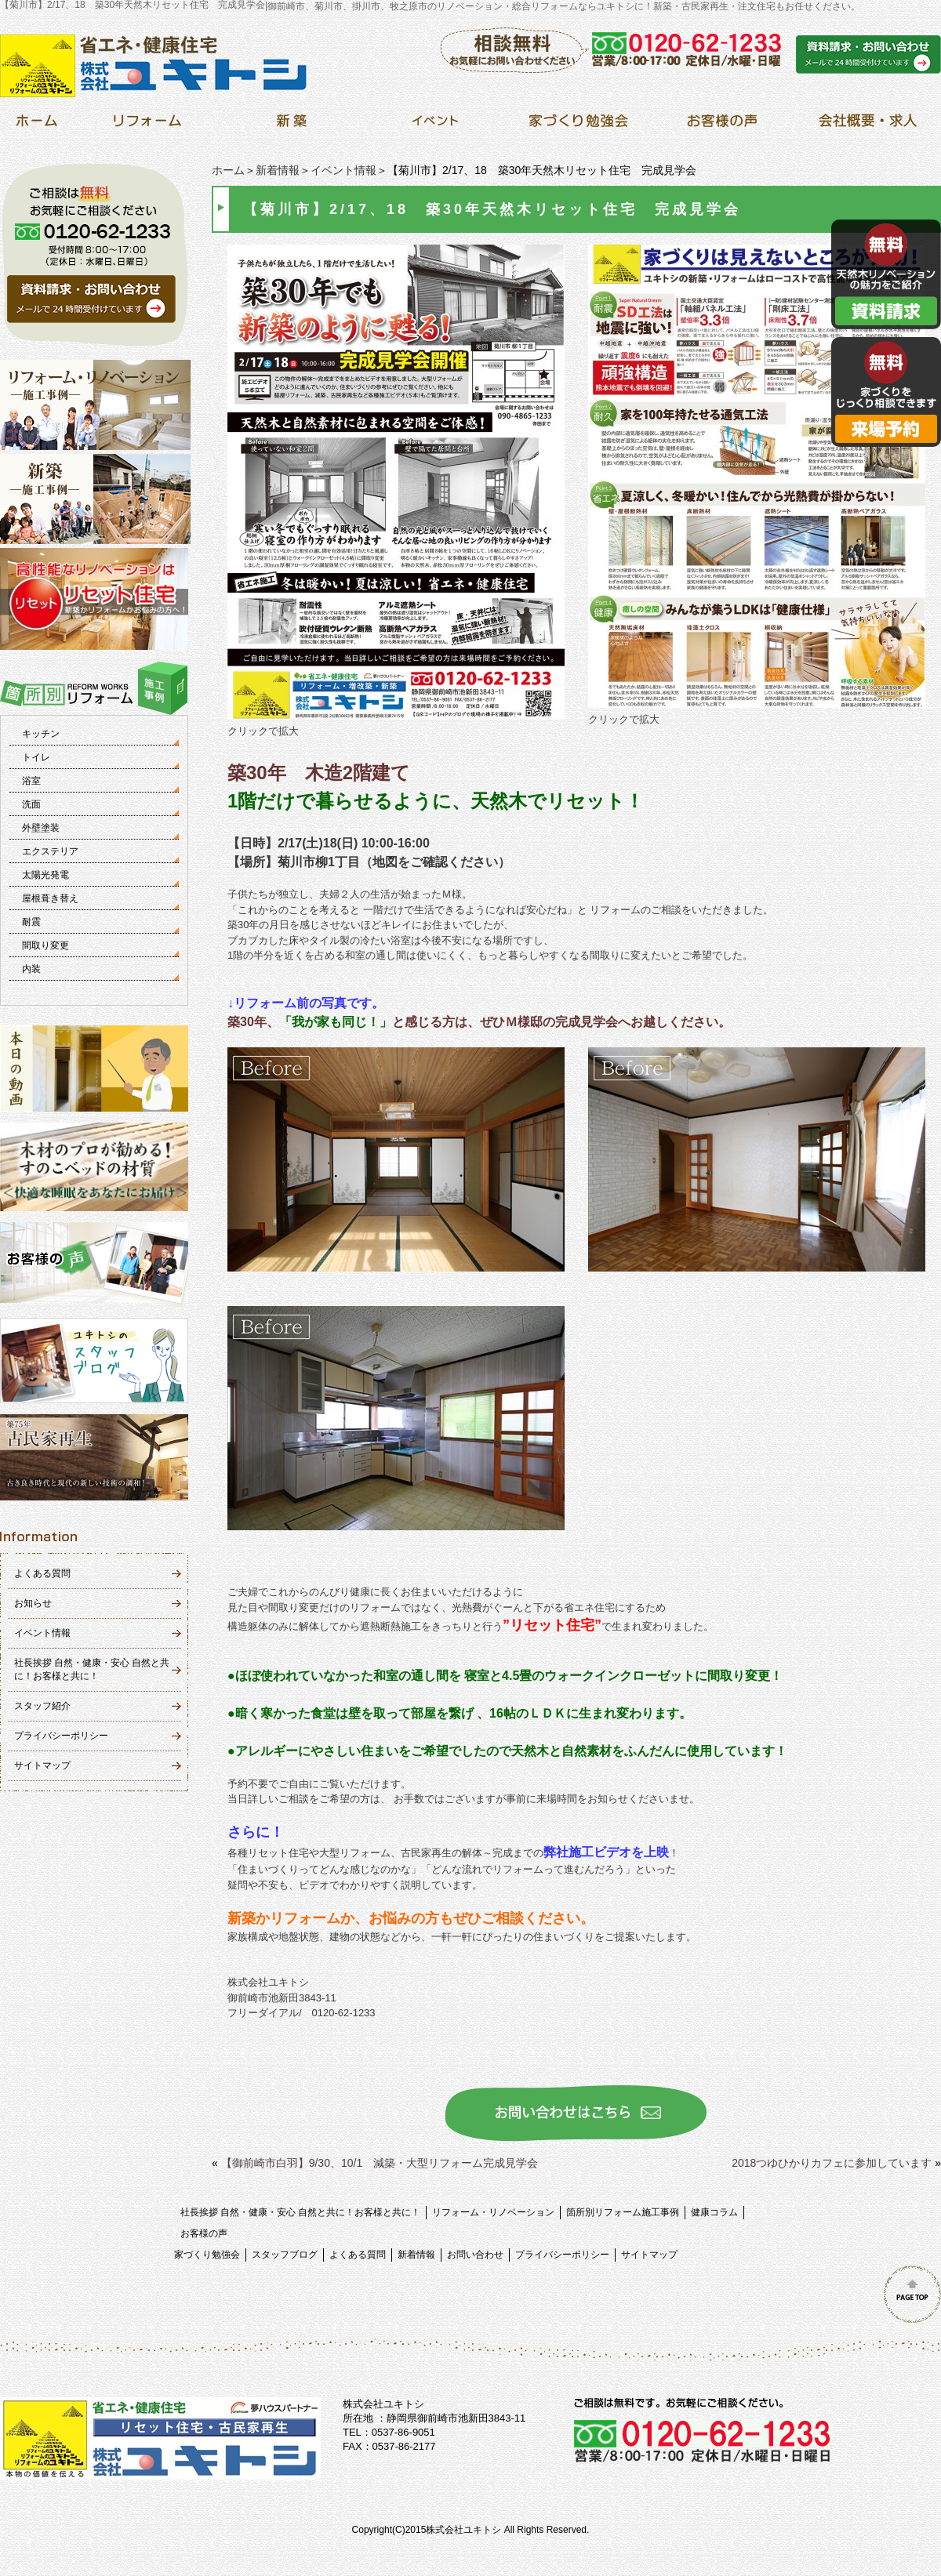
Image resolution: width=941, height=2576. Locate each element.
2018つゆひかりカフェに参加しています (832, 2163)
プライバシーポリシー (61, 1735)
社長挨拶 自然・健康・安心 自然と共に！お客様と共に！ (300, 2212)
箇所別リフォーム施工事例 (622, 2212)
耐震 (31, 921)
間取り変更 (45, 945)
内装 (31, 968)
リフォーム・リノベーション (493, 2212)
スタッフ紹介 (42, 1705)
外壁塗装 (41, 827)
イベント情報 (343, 170)
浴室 (31, 780)
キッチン (41, 733)
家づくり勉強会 (207, 2254)
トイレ (36, 757)
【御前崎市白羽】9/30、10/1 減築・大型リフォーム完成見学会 (380, 2163)
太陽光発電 (45, 874)
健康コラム (714, 2212)
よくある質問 (42, 1573)
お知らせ (33, 1603)
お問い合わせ (475, 2254)
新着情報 (278, 170)
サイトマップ (42, 1765)
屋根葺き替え (50, 898)
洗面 (31, 804)
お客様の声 (203, 2233)
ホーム (228, 170)
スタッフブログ (285, 2254)
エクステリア (50, 851)
